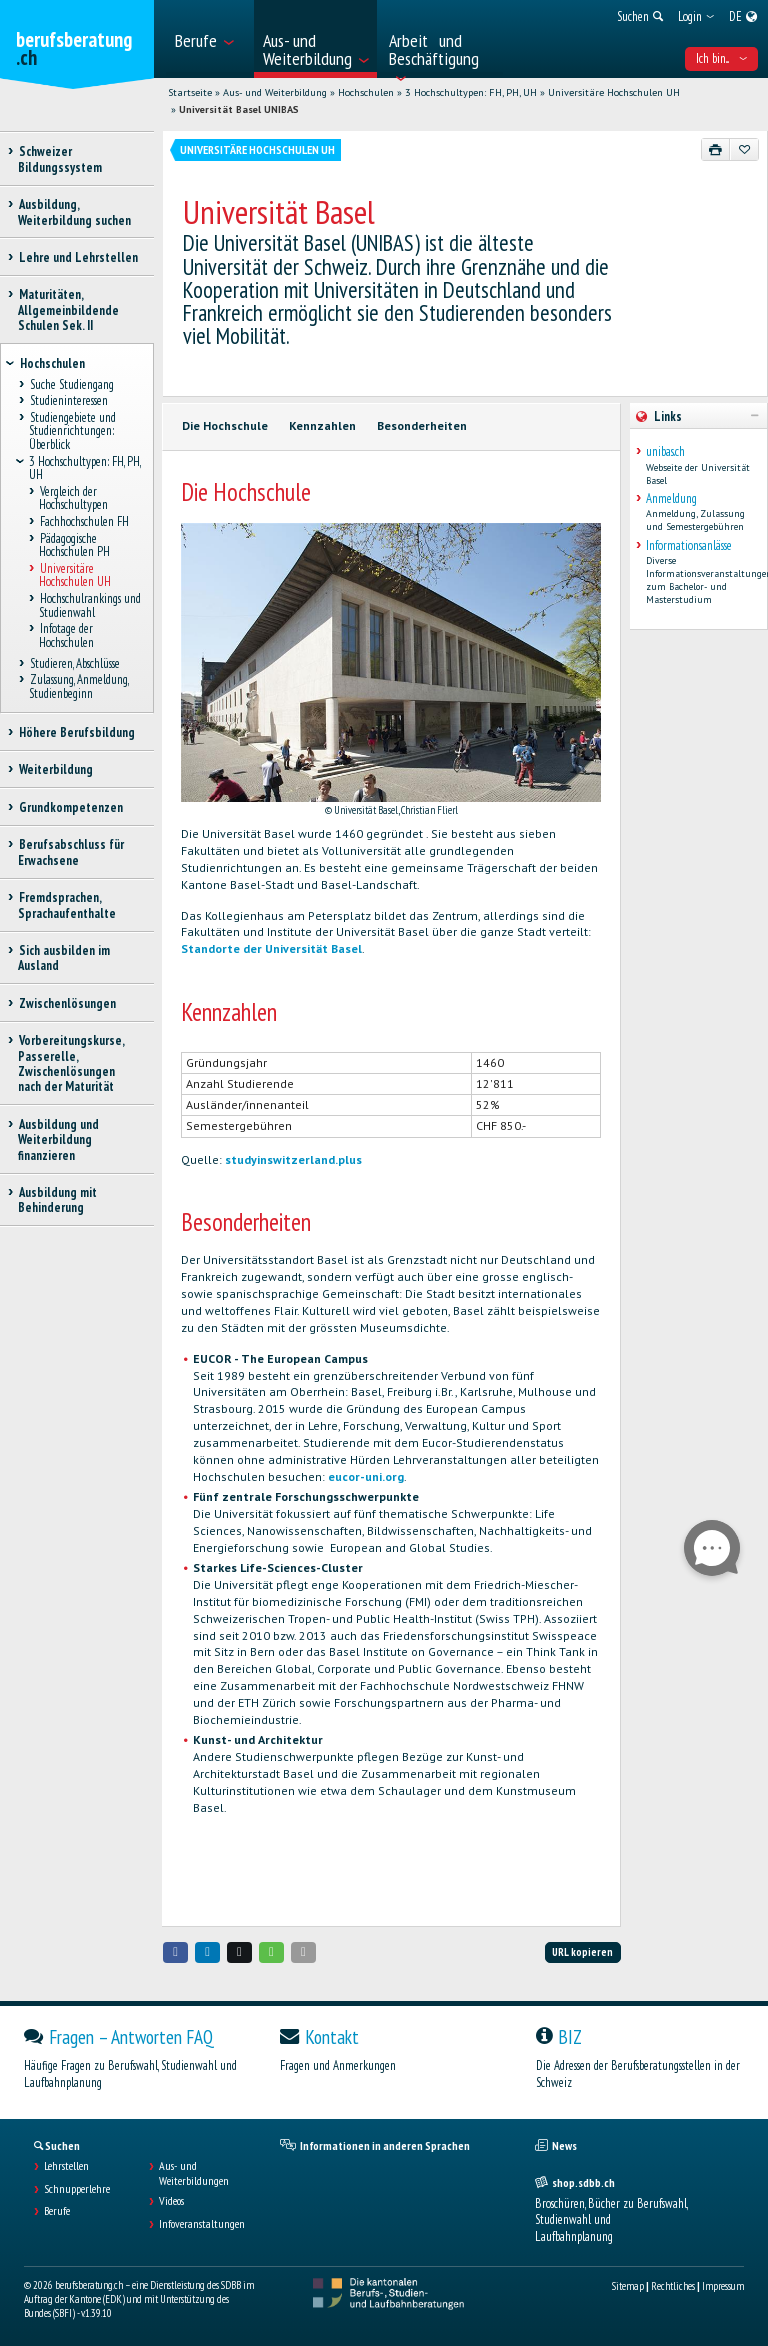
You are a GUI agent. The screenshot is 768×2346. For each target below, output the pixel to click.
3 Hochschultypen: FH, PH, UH (471, 92)
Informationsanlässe (689, 545)
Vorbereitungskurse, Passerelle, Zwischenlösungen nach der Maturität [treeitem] (71, 1063)
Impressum (723, 2286)
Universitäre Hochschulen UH (614, 92)
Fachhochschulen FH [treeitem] (84, 521)
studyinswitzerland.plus (293, 1159)
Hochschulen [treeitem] (52, 363)
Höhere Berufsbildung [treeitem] (76, 732)
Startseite (190, 92)
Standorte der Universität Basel (271, 948)
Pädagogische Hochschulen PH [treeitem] (74, 545)
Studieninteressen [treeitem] (68, 401)
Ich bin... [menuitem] (721, 58)
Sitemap (628, 2286)
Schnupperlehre (77, 2189)
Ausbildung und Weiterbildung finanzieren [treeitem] (58, 1140)
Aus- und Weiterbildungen (194, 2173)
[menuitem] (208, 39)
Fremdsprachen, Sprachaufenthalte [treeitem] (67, 905)
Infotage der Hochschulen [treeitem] (66, 636)
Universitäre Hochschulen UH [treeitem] (75, 575)
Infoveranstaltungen (202, 2224)
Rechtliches (673, 2286)
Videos (171, 2201)
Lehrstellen (66, 2166)
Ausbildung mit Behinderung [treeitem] (57, 1200)
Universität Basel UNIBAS (239, 109)
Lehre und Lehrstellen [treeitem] (78, 257)
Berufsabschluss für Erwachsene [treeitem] (71, 852)
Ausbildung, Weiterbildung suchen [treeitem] (74, 212)
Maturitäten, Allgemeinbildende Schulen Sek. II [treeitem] (68, 310)
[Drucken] (716, 149)
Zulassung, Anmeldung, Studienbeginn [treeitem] (78, 687)
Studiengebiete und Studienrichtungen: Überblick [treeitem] (72, 431)
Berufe (57, 2211)
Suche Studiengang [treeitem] (71, 384)
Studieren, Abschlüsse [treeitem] (74, 663)
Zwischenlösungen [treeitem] (67, 1003)
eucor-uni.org (366, 1476)
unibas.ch (665, 451)
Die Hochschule (225, 425)
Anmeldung (671, 498)
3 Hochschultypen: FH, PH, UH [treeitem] (85, 468)
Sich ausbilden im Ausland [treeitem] (64, 958)
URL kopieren (582, 1952)
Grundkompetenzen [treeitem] (70, 807)
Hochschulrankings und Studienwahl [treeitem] (90, 605)
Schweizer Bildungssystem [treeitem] (60, 159)
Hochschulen (366, 92)
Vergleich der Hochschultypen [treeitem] (73, 498)
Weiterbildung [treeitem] (55, 769)
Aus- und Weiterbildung (275, 92)
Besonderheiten (422, 425)
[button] (176, 1952)
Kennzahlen (322, 425)
